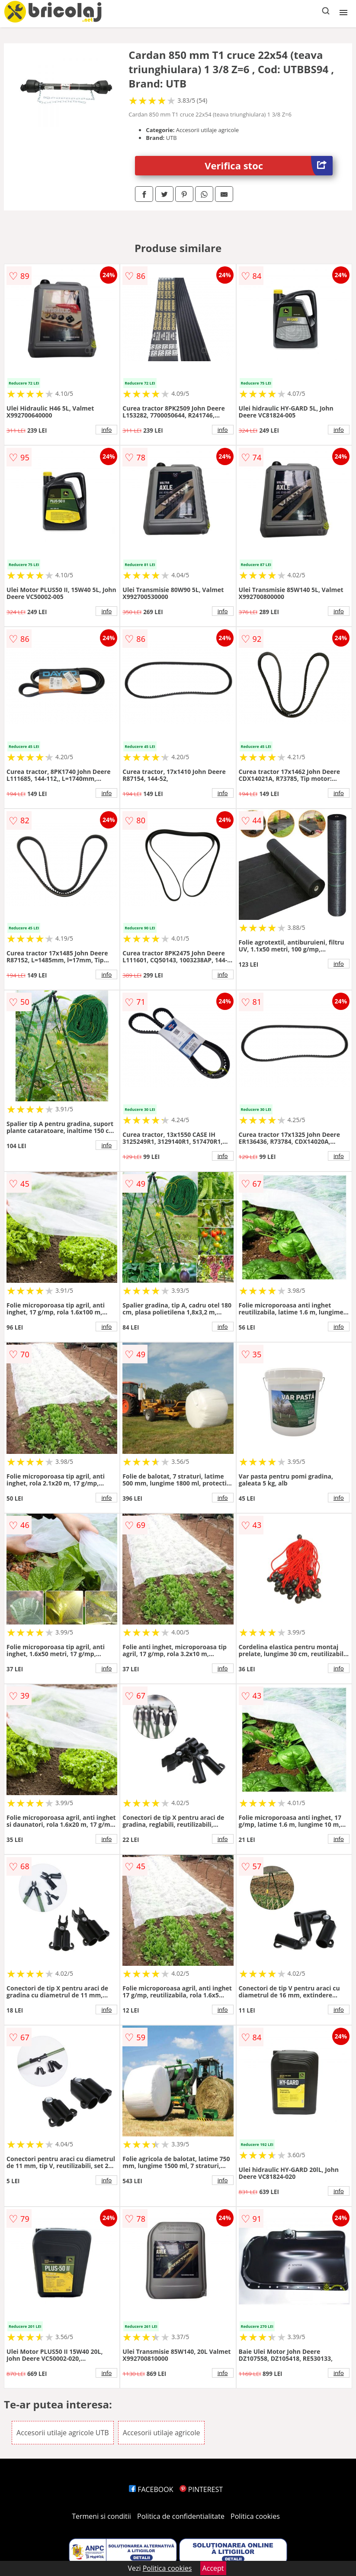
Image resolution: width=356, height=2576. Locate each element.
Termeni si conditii (101, 2516)
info (106, 430)
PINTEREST (201, 2489)
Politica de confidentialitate (181, 2516)
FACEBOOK (151, 2489)
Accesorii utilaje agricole (161, 2432)
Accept (213, 2568)
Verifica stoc (269, 165)
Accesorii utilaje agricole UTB (62, 2432)
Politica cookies (255, 2516)
